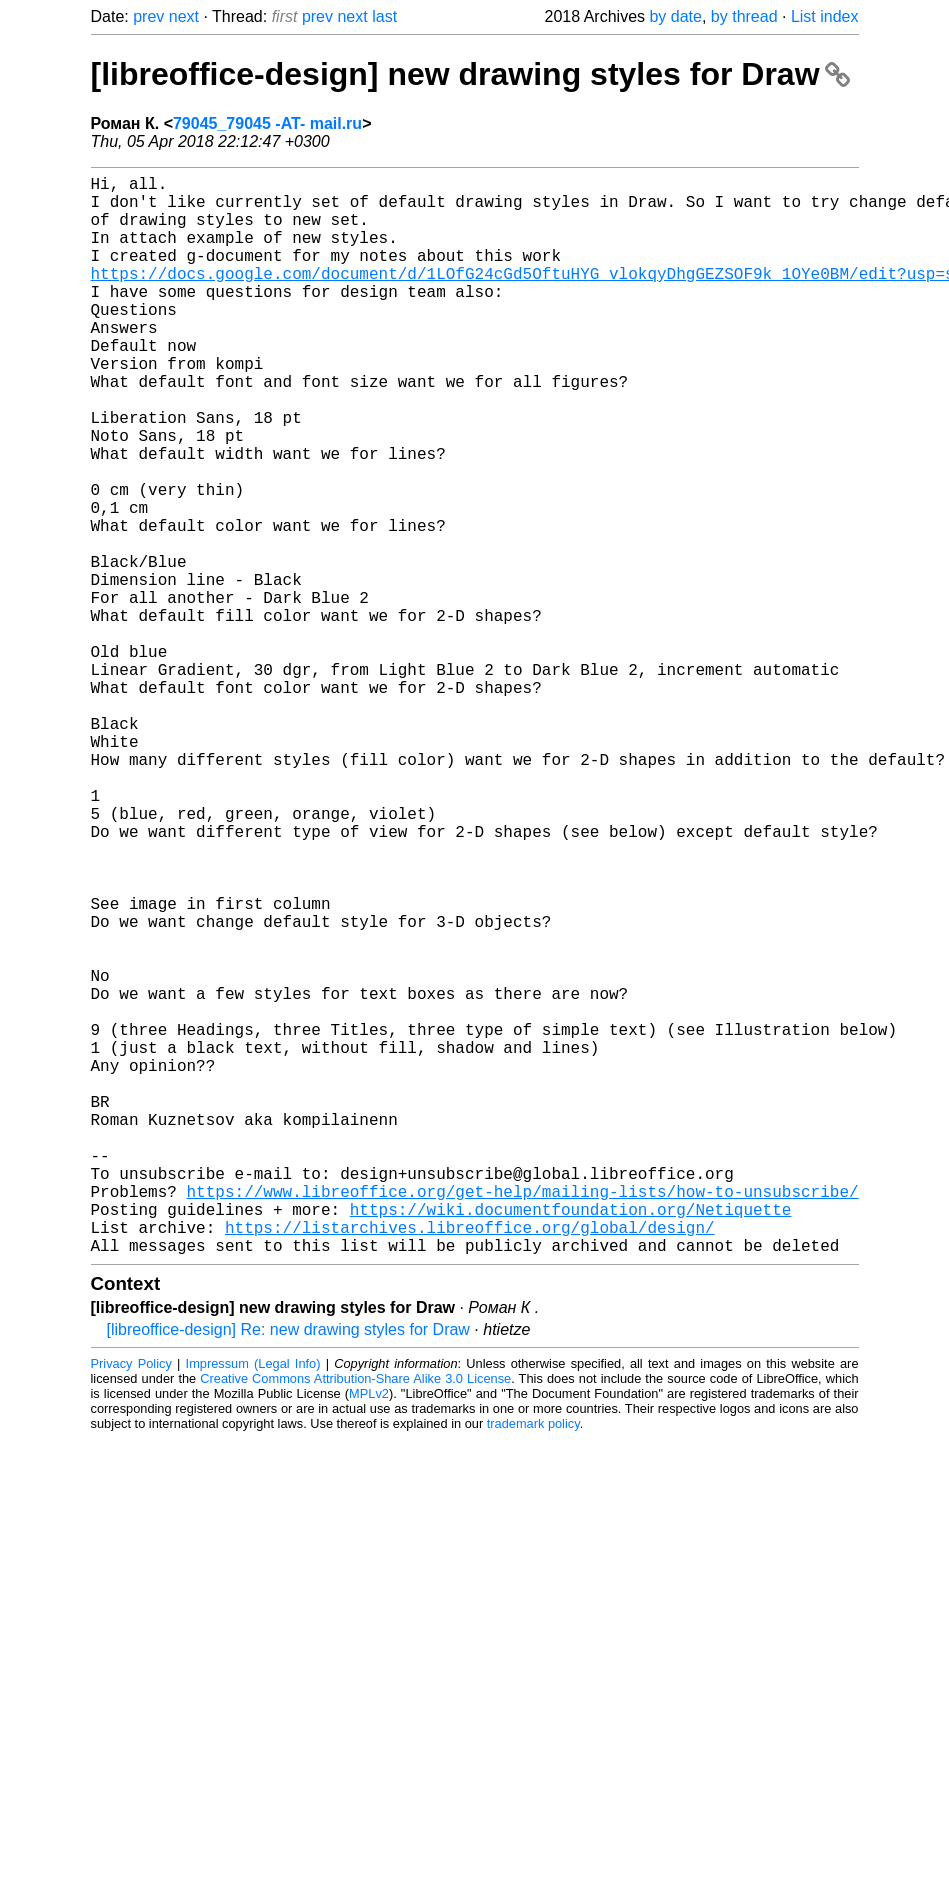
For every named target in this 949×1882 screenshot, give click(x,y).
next (184, 16)
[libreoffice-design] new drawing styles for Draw (471, 74)
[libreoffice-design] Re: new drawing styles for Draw (288, 1569)
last (384, 16)
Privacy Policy (131, 1603)
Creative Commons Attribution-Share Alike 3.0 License (355, 1618)
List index (825, 16)
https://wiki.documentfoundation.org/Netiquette (571, 1441)
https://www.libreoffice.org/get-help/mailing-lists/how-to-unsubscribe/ (523, 1419)
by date (675, 16)
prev (148, 16)
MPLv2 (369, 1633)
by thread (744, 16)
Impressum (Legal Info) (253, 1603)
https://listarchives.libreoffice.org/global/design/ (470, 1463)
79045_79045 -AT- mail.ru (267, 123)
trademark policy (533, 1663)
